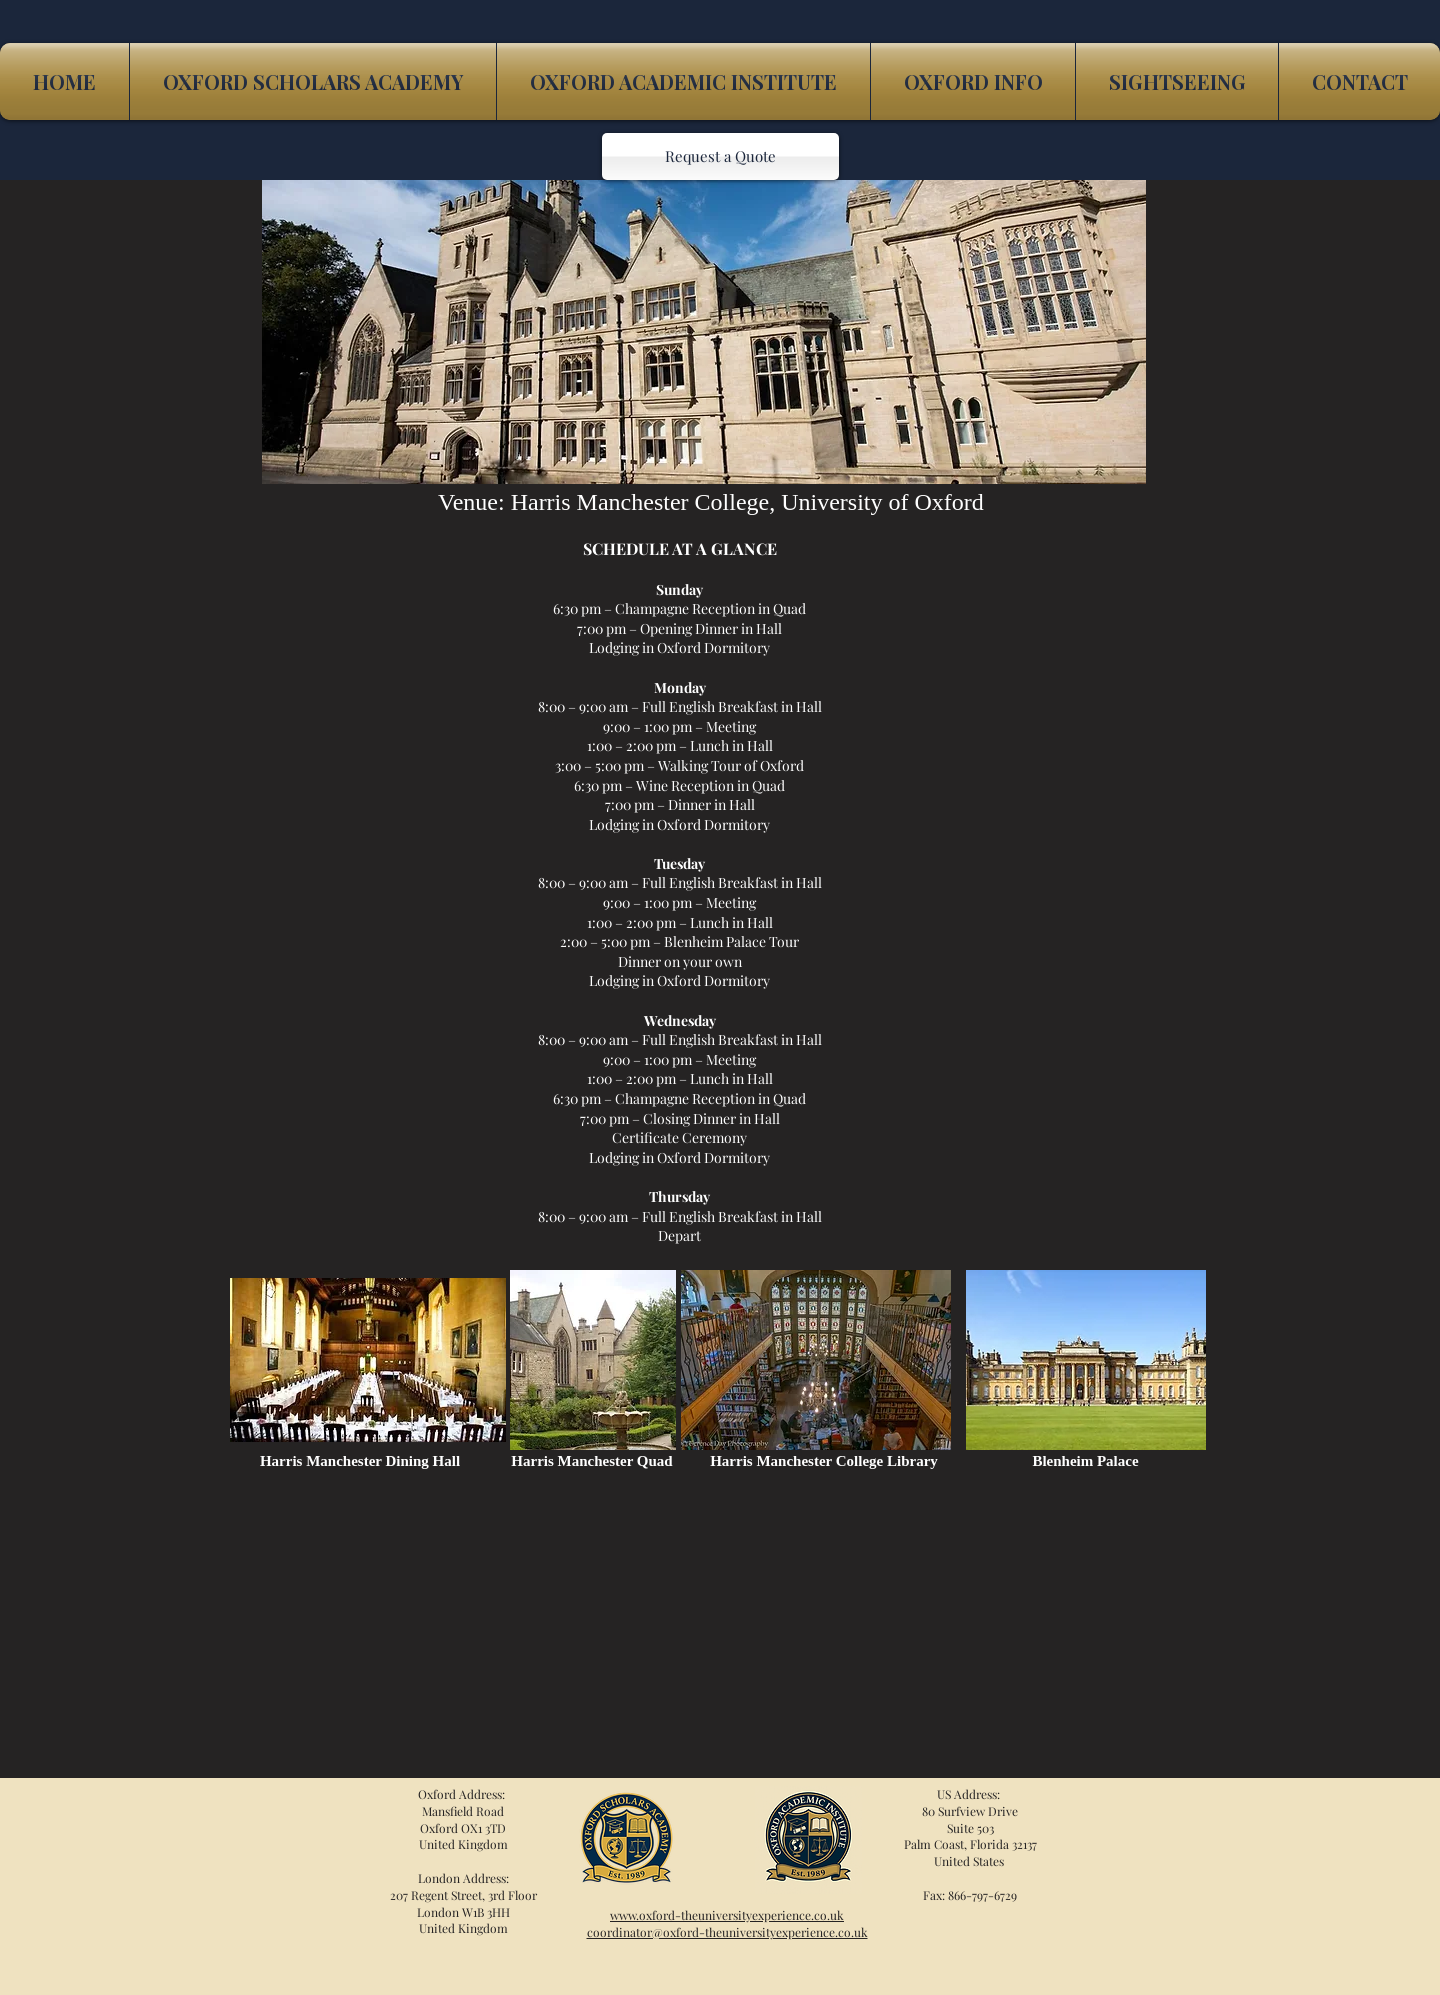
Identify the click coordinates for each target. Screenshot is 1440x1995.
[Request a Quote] (720, 156)
